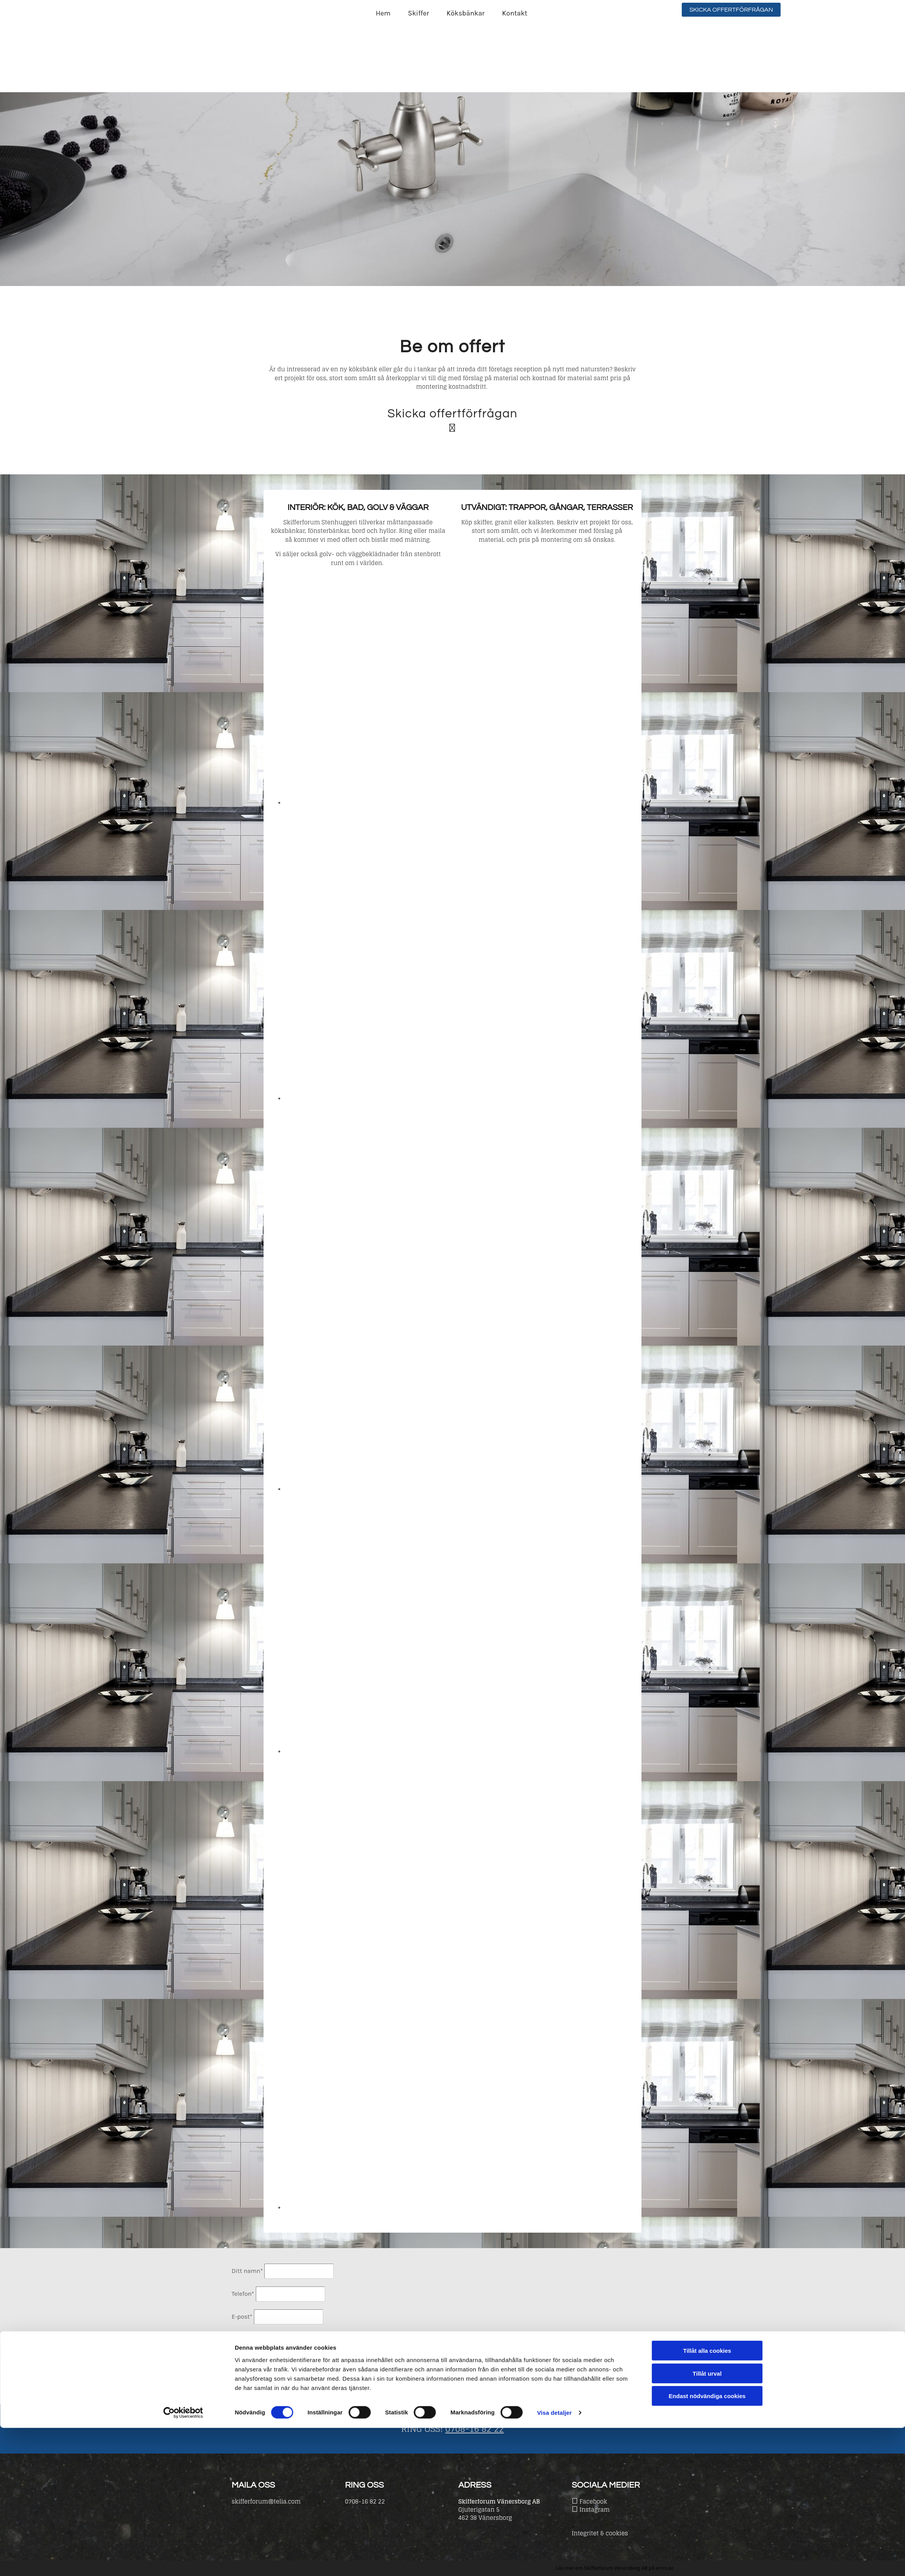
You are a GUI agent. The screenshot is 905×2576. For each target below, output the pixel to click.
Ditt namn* (247, 2270)
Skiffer (418, 13)
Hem (383, 13)
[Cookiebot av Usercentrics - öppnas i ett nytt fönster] (183, 2561)
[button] (731, 10)
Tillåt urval (707, 2521)
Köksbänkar (465, 13)
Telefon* (243, 2293)
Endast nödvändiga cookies (707, 2544)
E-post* (242, 2316)
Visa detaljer (554, 2560)
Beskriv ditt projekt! (260, 2336)
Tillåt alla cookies (707, 2498)
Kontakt (514, 13)
